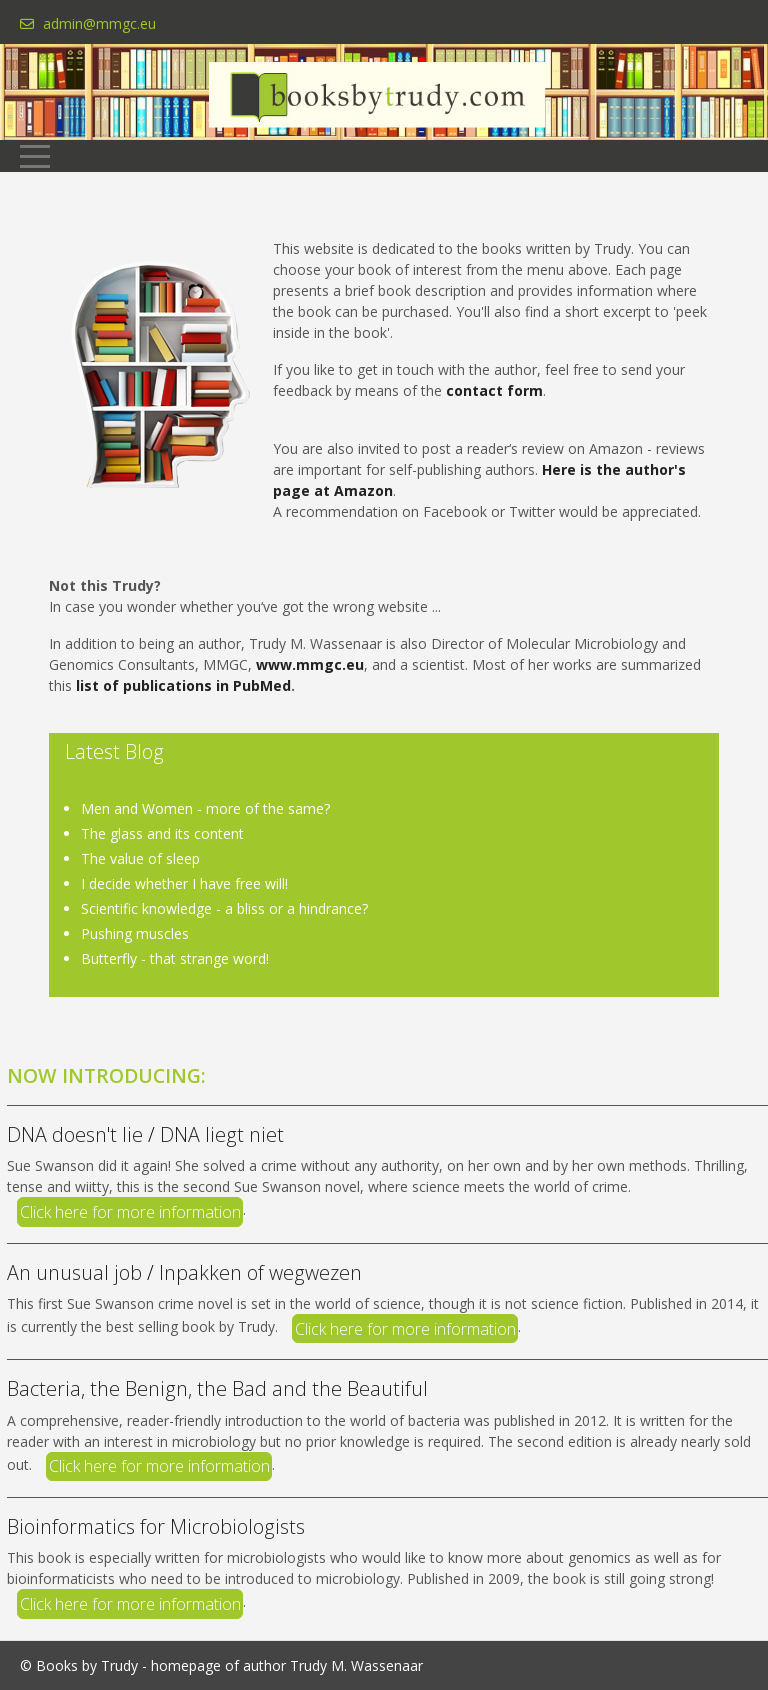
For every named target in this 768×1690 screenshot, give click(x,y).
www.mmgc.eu (310, 664)
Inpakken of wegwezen (260, 1272)
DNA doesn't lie (77, 1134)
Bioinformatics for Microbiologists (156, 1526)
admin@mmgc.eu (99, 23)
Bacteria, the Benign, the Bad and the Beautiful (217, 1388)
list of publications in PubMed (183, 685)
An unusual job (74, 1272)
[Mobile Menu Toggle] (35, 156)
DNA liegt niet (222, 1134)
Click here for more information (130, 1212)
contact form (494, 390)
